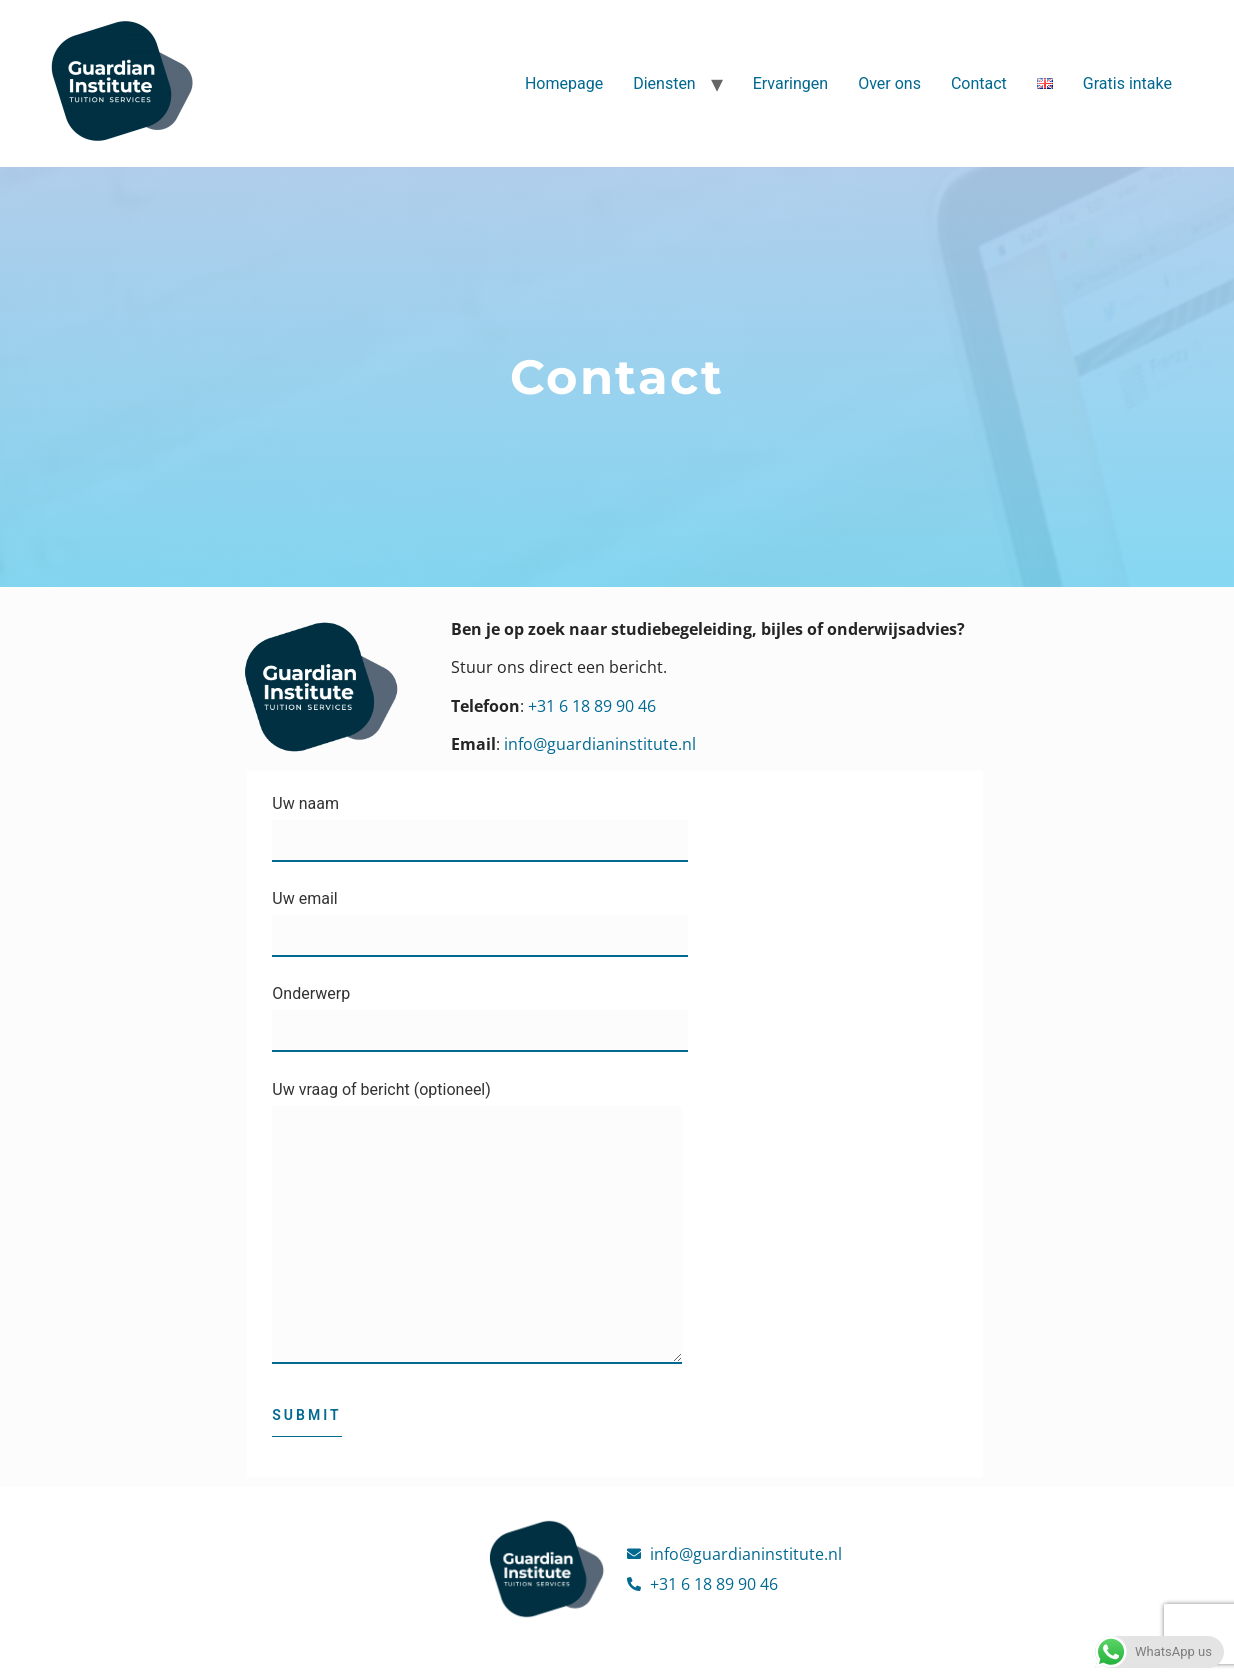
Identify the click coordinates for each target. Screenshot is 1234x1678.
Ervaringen (790, 83)
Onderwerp (480, 1012)
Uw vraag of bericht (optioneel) (477, 1232)
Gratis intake (1127, 83)
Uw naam (480, 822)
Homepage (564, 83)
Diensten (664, 83)
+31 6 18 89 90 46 (592, 706)
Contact (979, 83)
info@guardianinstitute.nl (600, 744)
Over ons (889, 83)
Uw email (480, 917)
